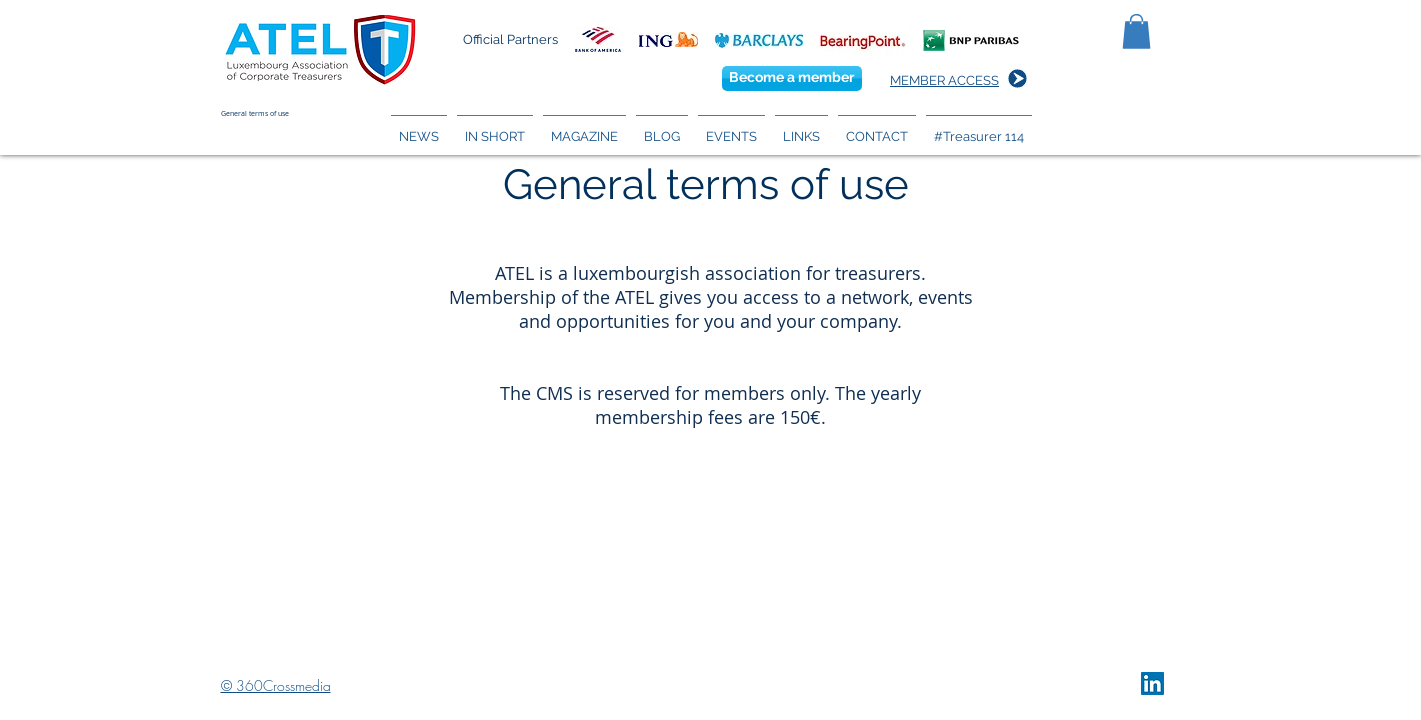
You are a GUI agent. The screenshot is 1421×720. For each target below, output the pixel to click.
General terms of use (255, 113)
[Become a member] (792, 78)
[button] (1136, 31)
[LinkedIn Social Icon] (1152, 683)
